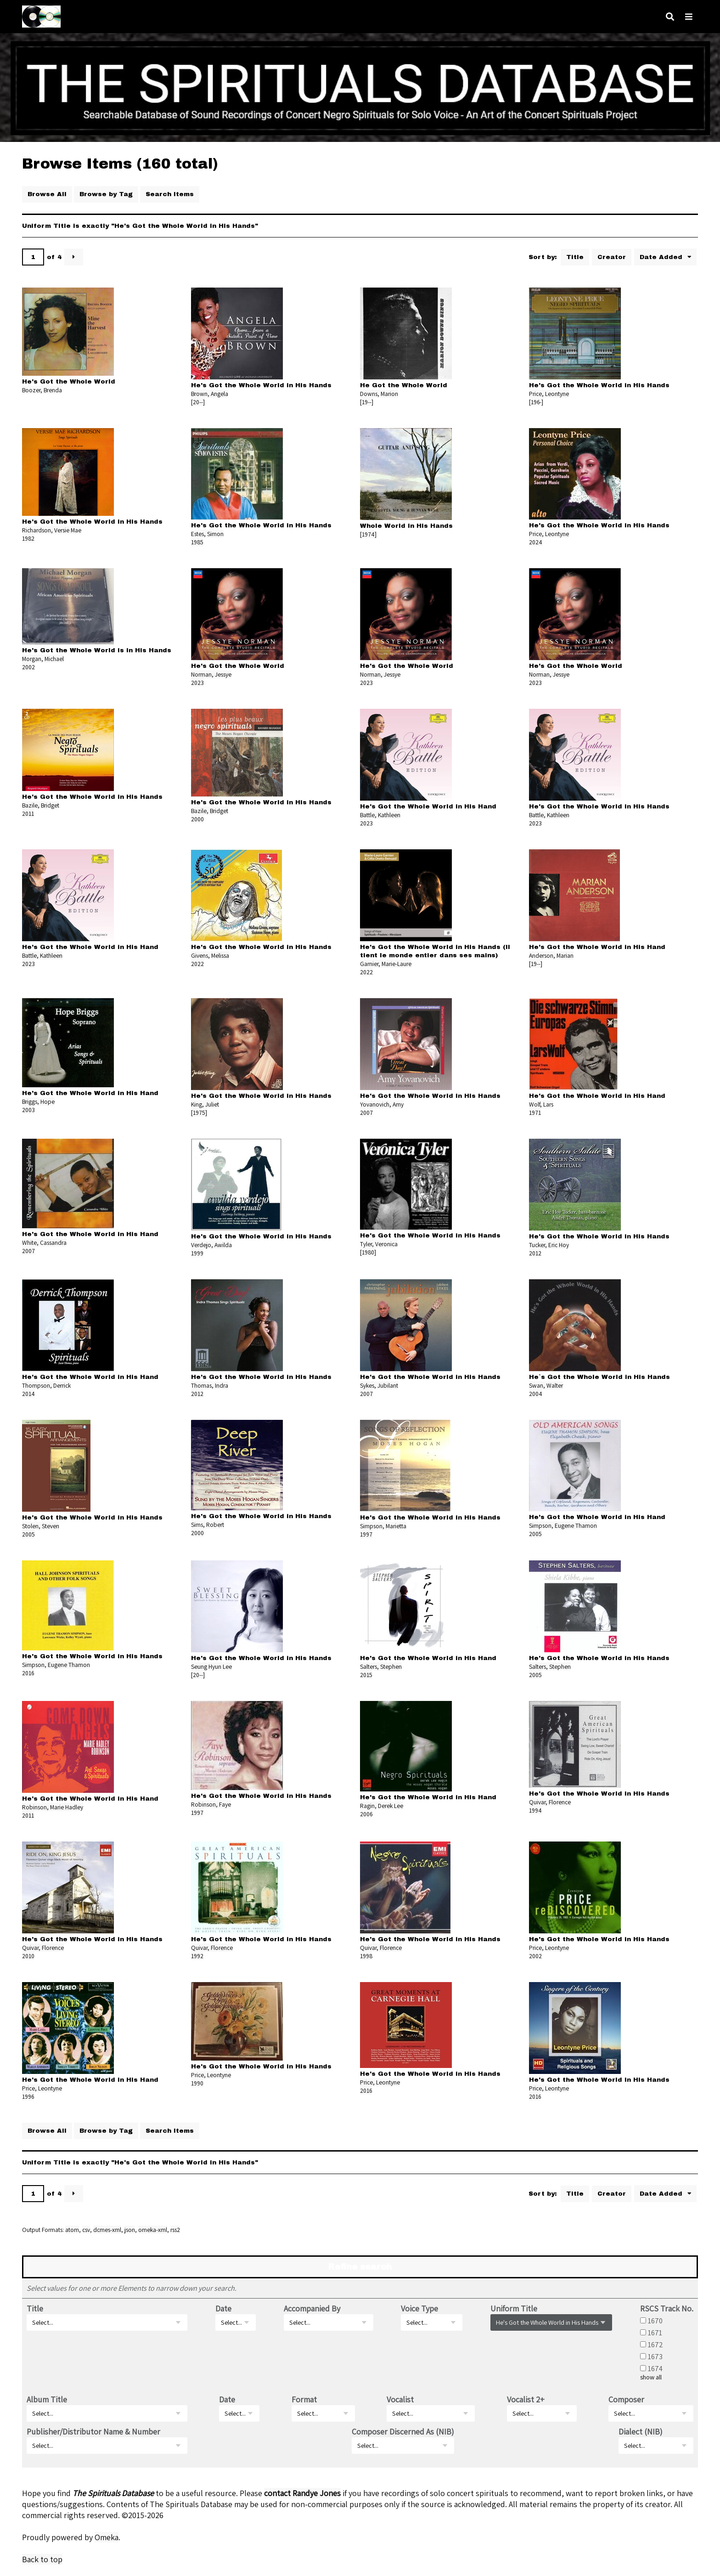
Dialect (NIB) (641, 2431)
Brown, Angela (209, 394)
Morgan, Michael (43, 659)
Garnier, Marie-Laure (385, 964)
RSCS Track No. (666, 2308)
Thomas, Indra (209, 1385)
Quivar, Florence (550, 1802)
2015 (366, 1675)
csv (86, 2230)
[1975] (199, 1112)
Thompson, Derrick (46, 1385)
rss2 (175, 2230)
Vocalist (400, 2399)
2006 (366, 1814)
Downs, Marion (379, 394)
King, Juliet (205, 1104)
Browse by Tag (106, 194)
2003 (28, 1110)
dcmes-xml (107, 2230)
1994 (535, 1810)
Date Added (662, 257)
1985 (197, 542)
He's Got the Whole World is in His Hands (96, 650)
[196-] (536, 402)
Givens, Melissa (210, 955)
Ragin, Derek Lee (381, 1806)
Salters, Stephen (381, 1666)
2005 (28, 1534)
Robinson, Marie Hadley (52, 1807)
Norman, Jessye (211, 674)
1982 (28, 538)
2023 (197, 682)
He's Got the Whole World (68, 381)
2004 (535, 1394)
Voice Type (419, 2308)
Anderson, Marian (551, 955)
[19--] (366, 402)
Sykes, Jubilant (379, 1385)
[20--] (198, 402)
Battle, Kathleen (380, 815)
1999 (197, 1253)
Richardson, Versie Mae (51, 530)
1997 (366, 1534)
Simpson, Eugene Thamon (563, 1525)
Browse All (47, 194)
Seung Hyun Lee (211, 1666)
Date (223, 2308)
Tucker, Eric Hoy (549, 1245)
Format (304, 2399)
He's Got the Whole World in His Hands (261, 385)
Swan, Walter (546, 1385)
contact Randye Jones (302, 2493)
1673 (655, 2356)
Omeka (106, 2537)
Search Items (170, 194)
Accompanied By (312, 2308)
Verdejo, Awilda (211, 1245)
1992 (197, 1956)
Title (575, 257)
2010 (28, 1956)
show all (651, 2377)
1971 (535, 1112)
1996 (28, 2096)
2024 (535, 542)
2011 (28, 813)
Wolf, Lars (541, 1104)
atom (72, 2230)
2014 (28, 1394)
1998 (366, 1956)
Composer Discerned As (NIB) (403, 2431)
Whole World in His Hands (406, 525)
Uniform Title (513, 2308)
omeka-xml (152, 2230)
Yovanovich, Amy (382, 1104)
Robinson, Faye (211, 1804)
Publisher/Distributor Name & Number (93, 2431)
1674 (655, 2368)
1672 (655, 2344)
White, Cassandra (44, 1242)
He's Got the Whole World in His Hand (428, 806)
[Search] (670, 16)
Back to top (42, 2559)
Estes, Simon (207, 534)
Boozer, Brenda (42, 390)
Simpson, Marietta (383, 1526)
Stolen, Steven (40, 1526)
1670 (655, 2321)
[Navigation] (689, 16)
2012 (535, 1253)
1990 (197, 2083)
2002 (28, 667)
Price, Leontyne (549, 394)
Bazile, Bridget (40, 805)
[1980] (368, 1252)
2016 (28, 1673)
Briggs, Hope (38, 1101)
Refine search (360, 2266)
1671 (655, 2332)
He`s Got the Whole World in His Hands (599, 1376)
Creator (611, 257)
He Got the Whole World (403, 385)
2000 (197, 819)
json (129, 2230)
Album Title (47, 2399)
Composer (626, 2399)
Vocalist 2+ (526, 2399)
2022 (197, 964)
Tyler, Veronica (379, 1244)
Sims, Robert (207, 1524)
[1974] (368, 534)
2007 (366, 1112)
